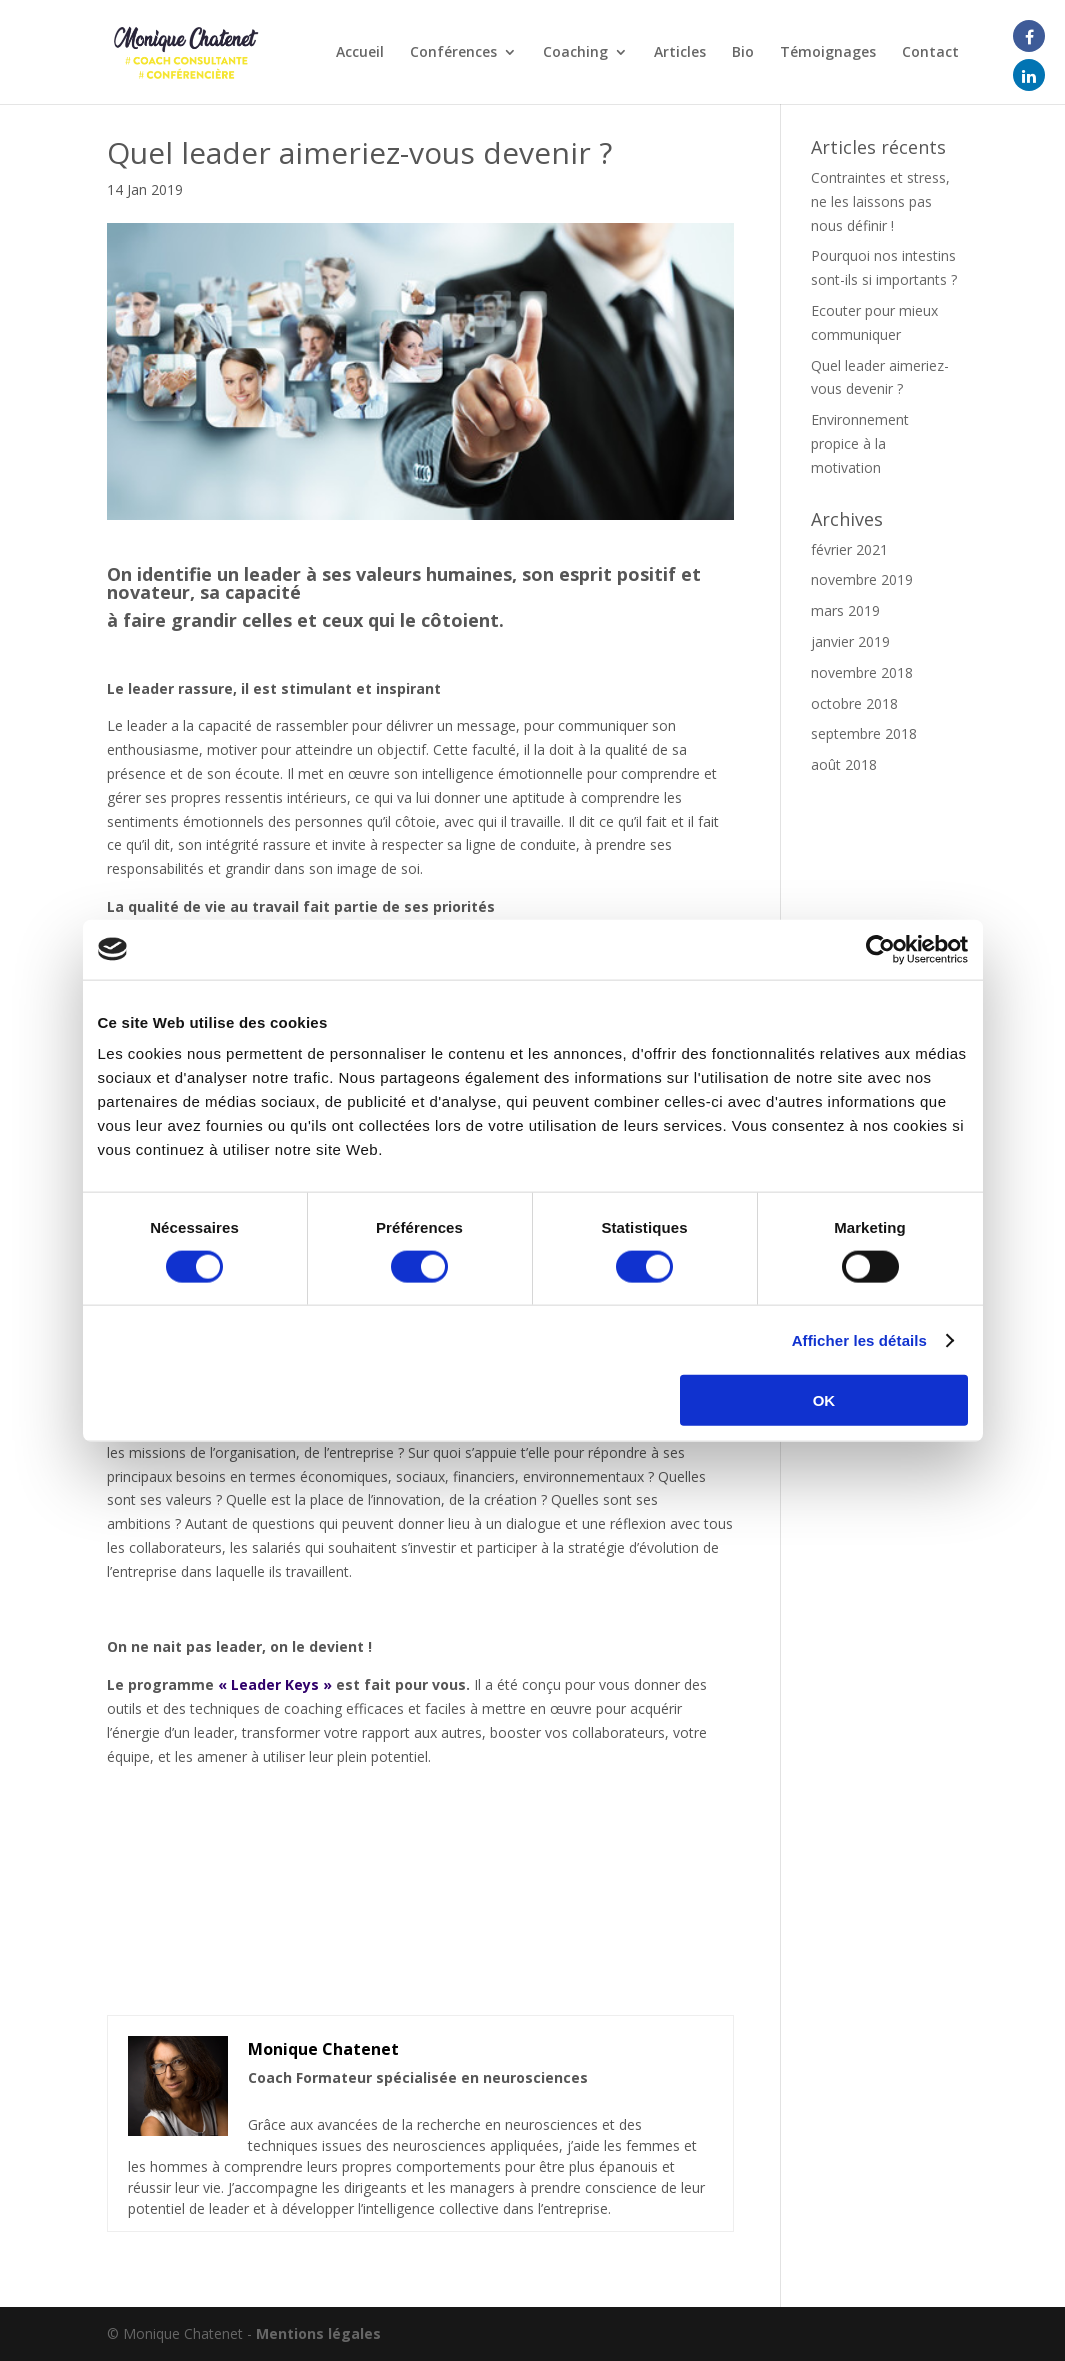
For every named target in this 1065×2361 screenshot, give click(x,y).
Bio (743, 53)
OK (824, 1400)
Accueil (360, 53)
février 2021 (849, 549)
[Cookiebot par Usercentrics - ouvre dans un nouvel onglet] (880, 949)
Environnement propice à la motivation (860, 443)
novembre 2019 (862, 579)
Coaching (575, 53)
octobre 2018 (854, 703)
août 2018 (844, 764)
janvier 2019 (850, 641)
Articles (680, 53)
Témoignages (828, 53)
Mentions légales (318, 2333)
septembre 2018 (864, 733)
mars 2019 (845, 610)
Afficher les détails (859, 1339)
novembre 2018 (862, 672)
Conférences (453, 53)
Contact (930, 53)
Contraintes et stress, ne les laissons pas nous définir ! (880, 201)
